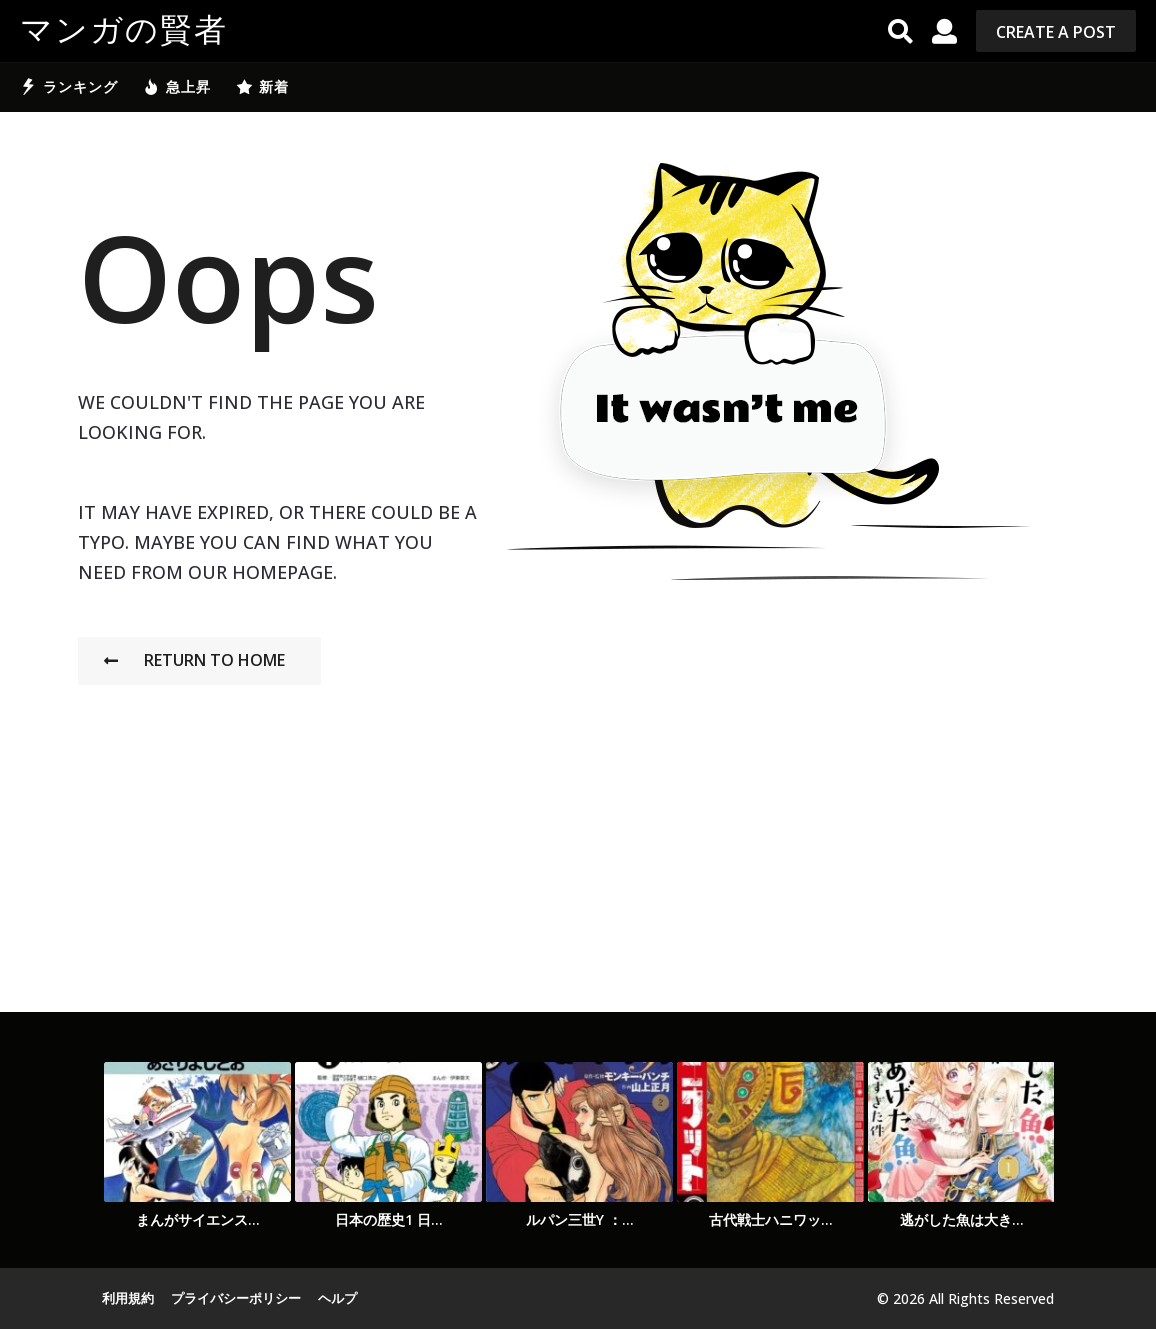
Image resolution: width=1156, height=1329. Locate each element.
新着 (262, 87)
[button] (900, 31)
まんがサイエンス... (198, 1219)
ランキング (69, 87)
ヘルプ (337, 1298)
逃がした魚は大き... (962, 1219)
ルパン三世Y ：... (580, 1219)
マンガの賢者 (124, 31)
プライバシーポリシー (236, 1298)
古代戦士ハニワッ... (771, 1219)
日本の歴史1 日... (389, 1219)
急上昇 (177, 87)
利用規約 (128, 1298)
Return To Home (194, 660)
